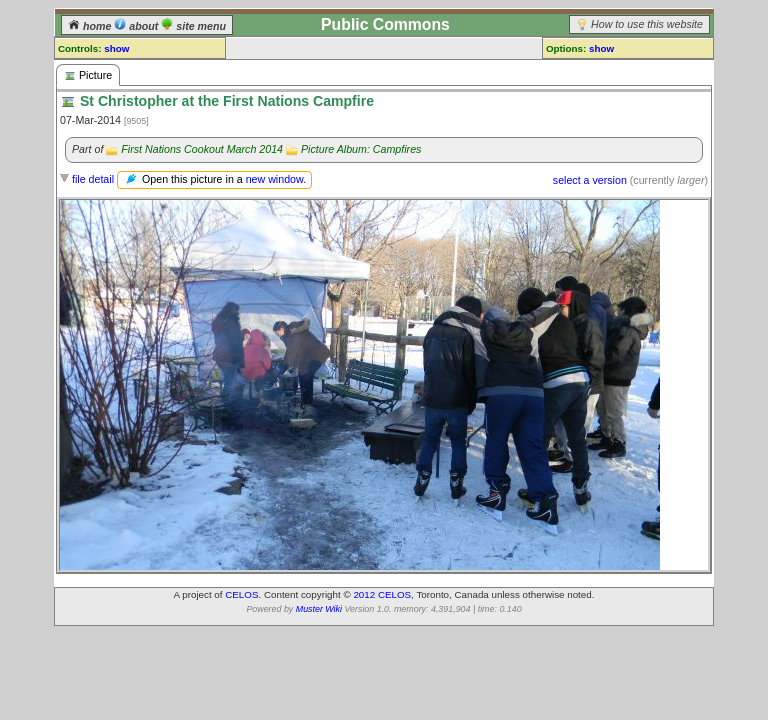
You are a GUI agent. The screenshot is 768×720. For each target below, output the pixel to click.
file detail (93, 179)
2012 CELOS (382, 594)
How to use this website (647, 24)
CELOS (241, 594)
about (137, 26)
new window (274, 179)
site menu (193, 26)
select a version (590, 180)
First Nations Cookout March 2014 (202, 149)
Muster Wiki (319, 609)
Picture (88, 75)
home (91, 26)
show (116, 48)
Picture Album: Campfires (361, 149)
